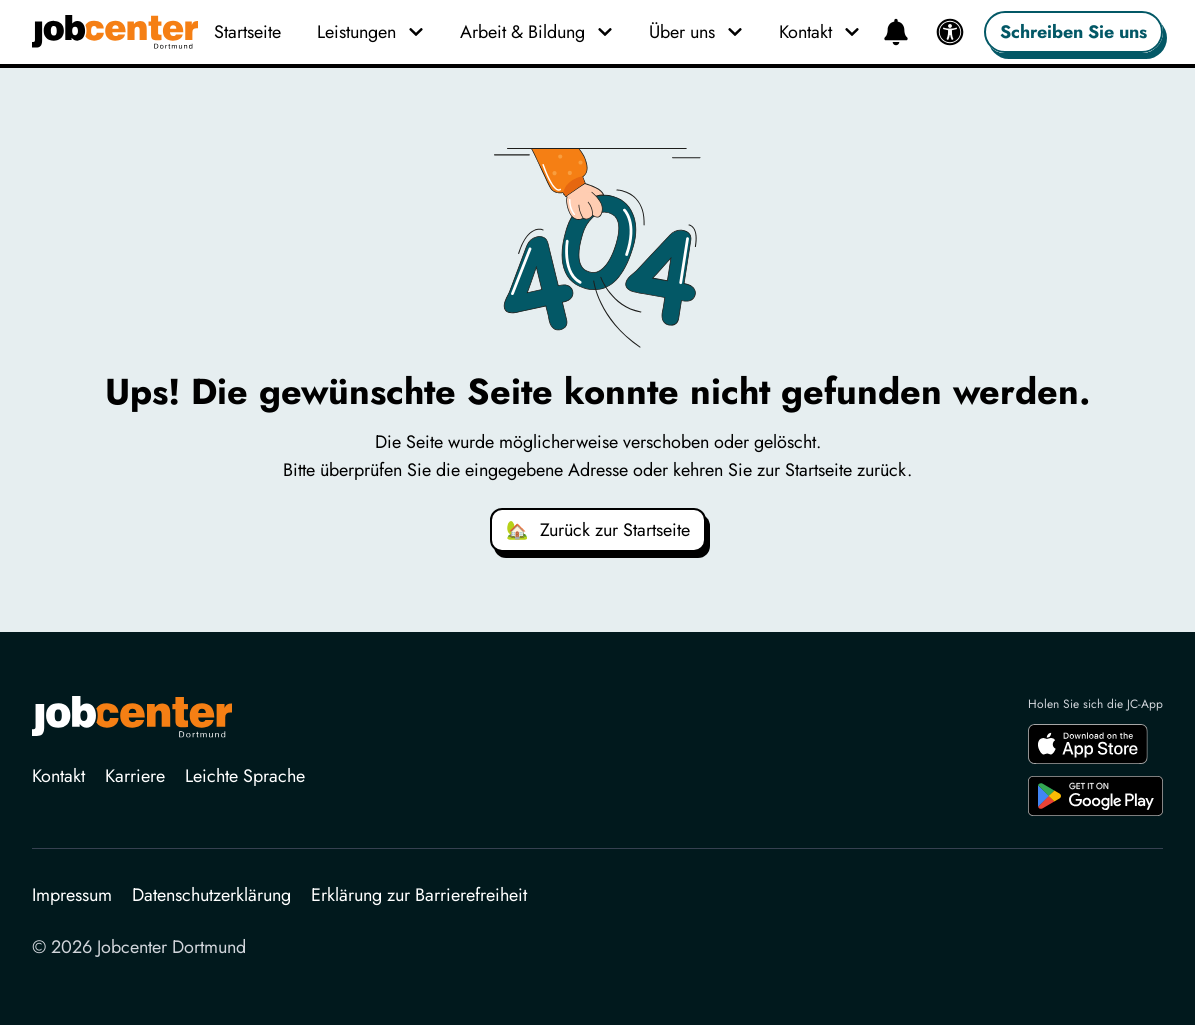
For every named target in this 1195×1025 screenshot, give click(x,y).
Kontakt (58, 776)
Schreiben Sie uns (1073, 32)
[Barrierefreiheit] (950, 32)
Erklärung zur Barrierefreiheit (419, 895)
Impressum (72, 895)
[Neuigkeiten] (896, 32)
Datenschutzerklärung (211, 895)
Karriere (135, 776)
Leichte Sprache (245, 776)
